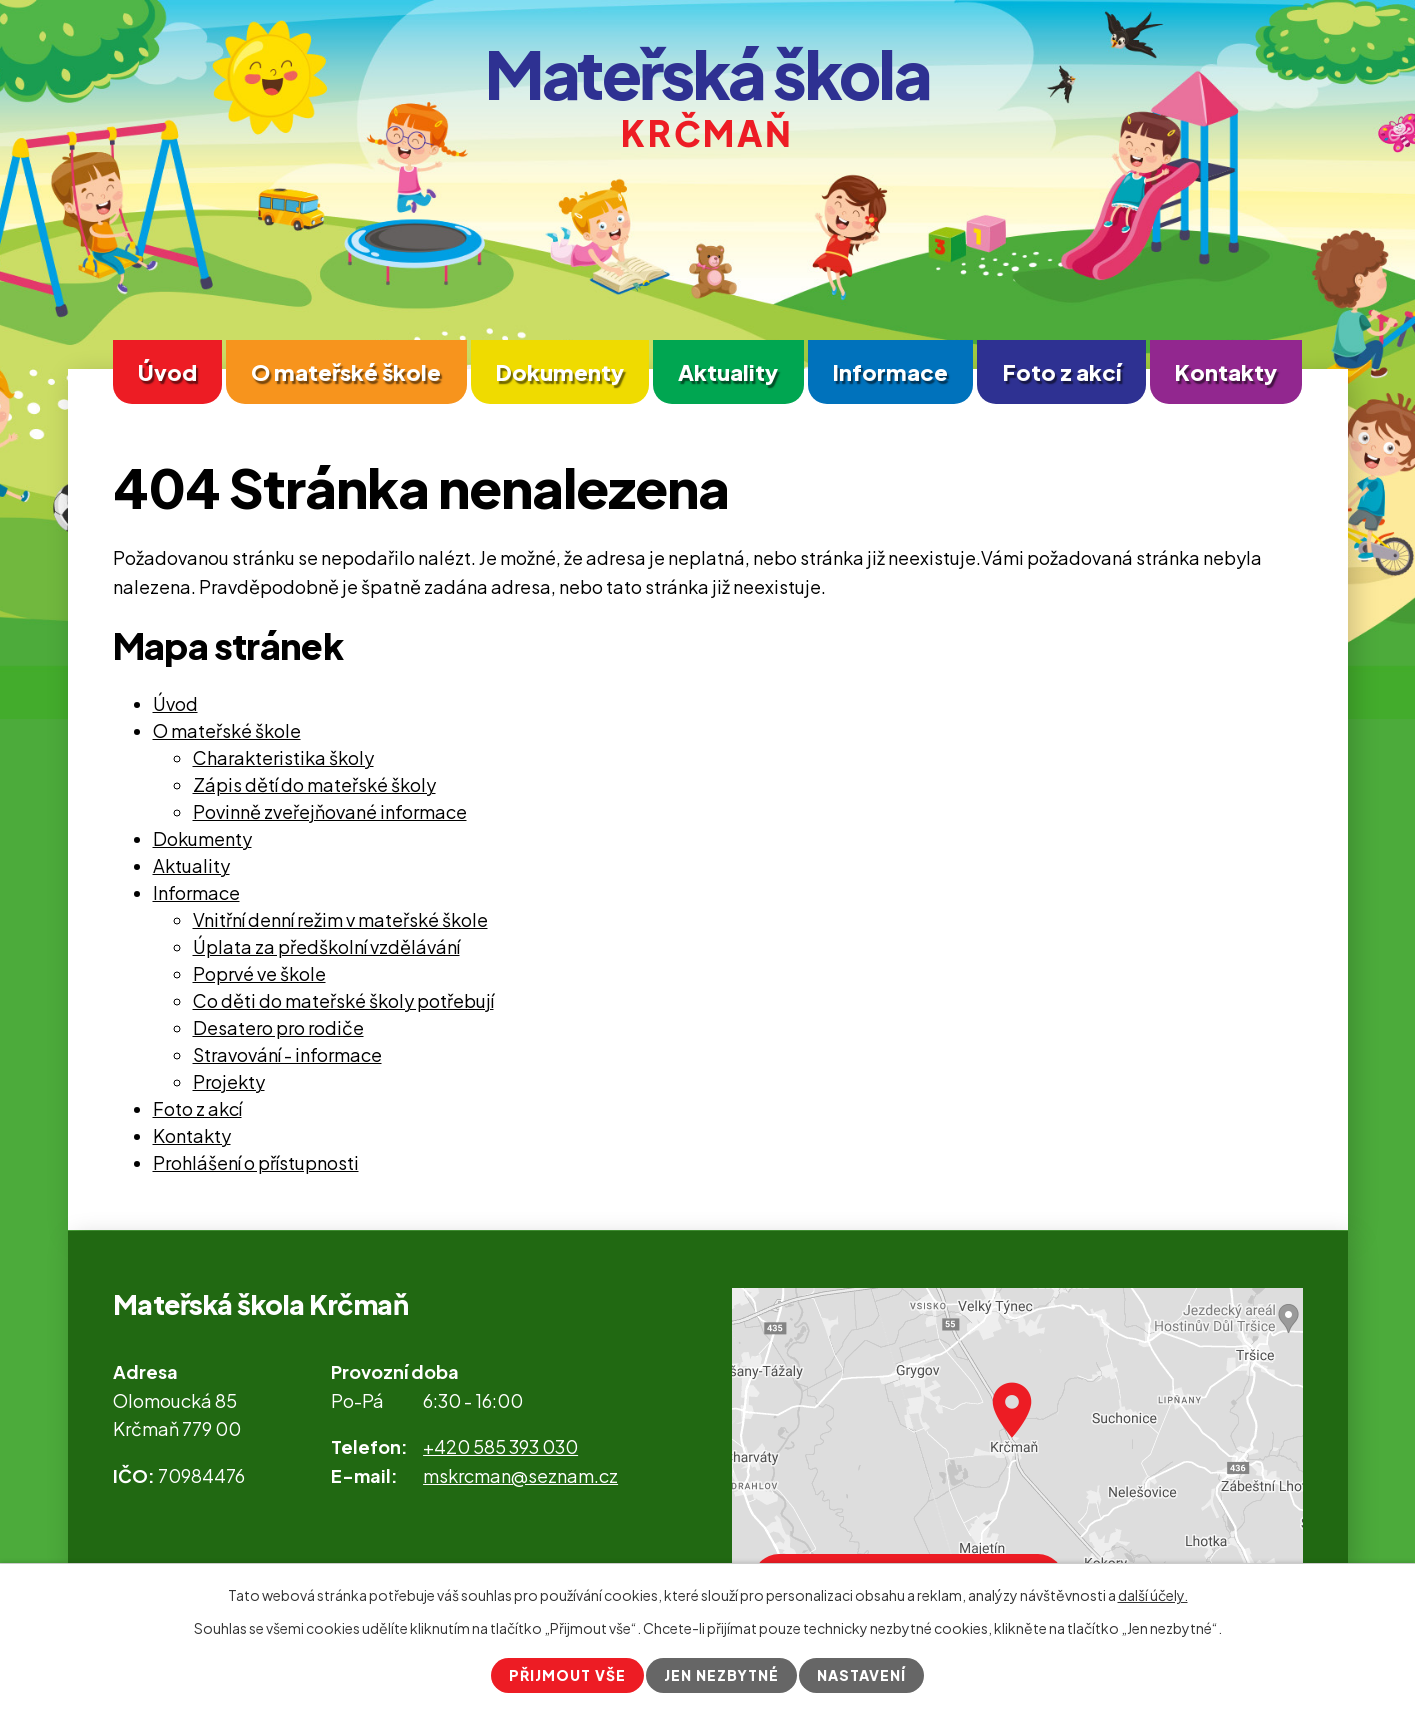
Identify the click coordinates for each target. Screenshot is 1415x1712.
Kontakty (1226, 372)
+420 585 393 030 (500, 1446)
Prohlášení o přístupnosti (256, 1162)
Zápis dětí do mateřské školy (314, 784)
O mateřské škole (346, 372)
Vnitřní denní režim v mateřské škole (340, 919)
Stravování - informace (287, 1054)
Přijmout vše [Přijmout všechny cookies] (567, 1675)
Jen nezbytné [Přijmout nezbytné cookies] (721, 1675)
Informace (890, 372)
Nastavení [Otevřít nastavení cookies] (861, 1675)
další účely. (1153, 1595)
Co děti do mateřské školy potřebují (343, 1000)
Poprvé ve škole (259, 973)
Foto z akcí (1062, 372)
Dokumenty (560, 372)
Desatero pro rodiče (278, 1027)
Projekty (229, 1081)
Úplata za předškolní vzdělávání (326, 946)
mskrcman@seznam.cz (520, 1475)
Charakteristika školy (283, 757)
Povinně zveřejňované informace (330, 811)
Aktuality (728, 372)
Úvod (167, 372)
